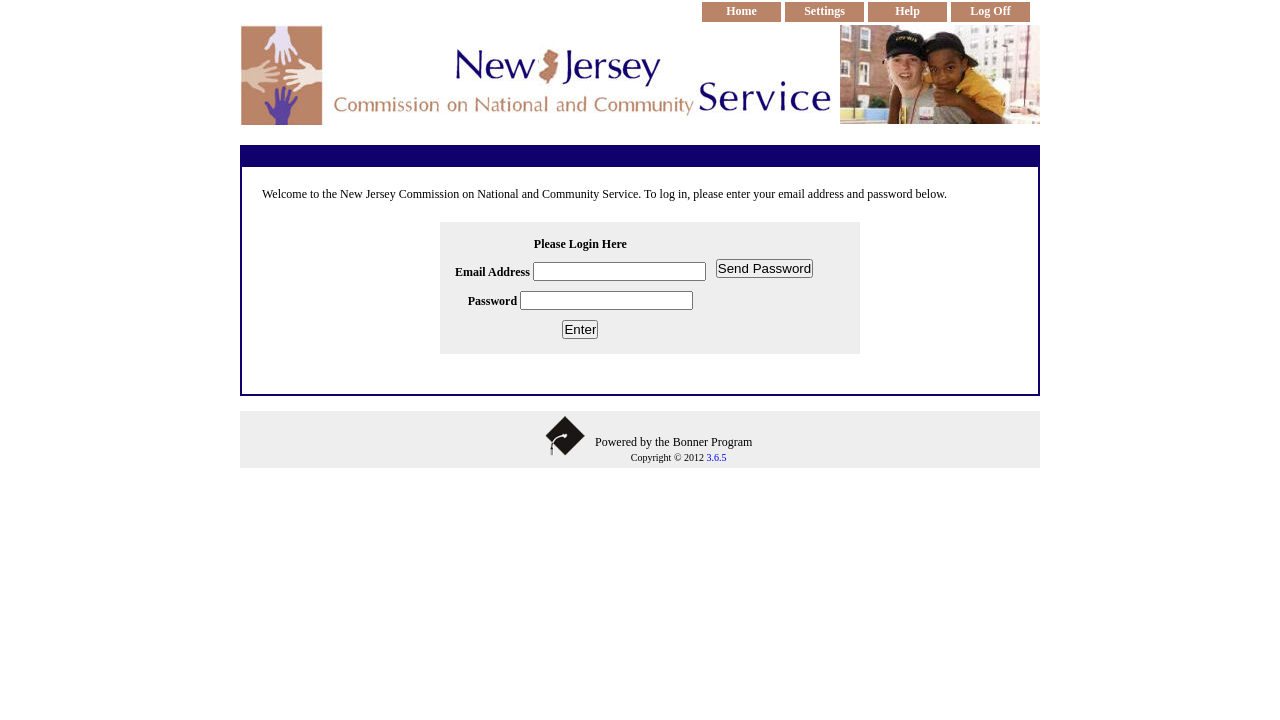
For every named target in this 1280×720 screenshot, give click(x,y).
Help (907, 11)
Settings (824, 11)
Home (741, 11)
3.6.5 (716, 457)
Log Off (990, 11)
